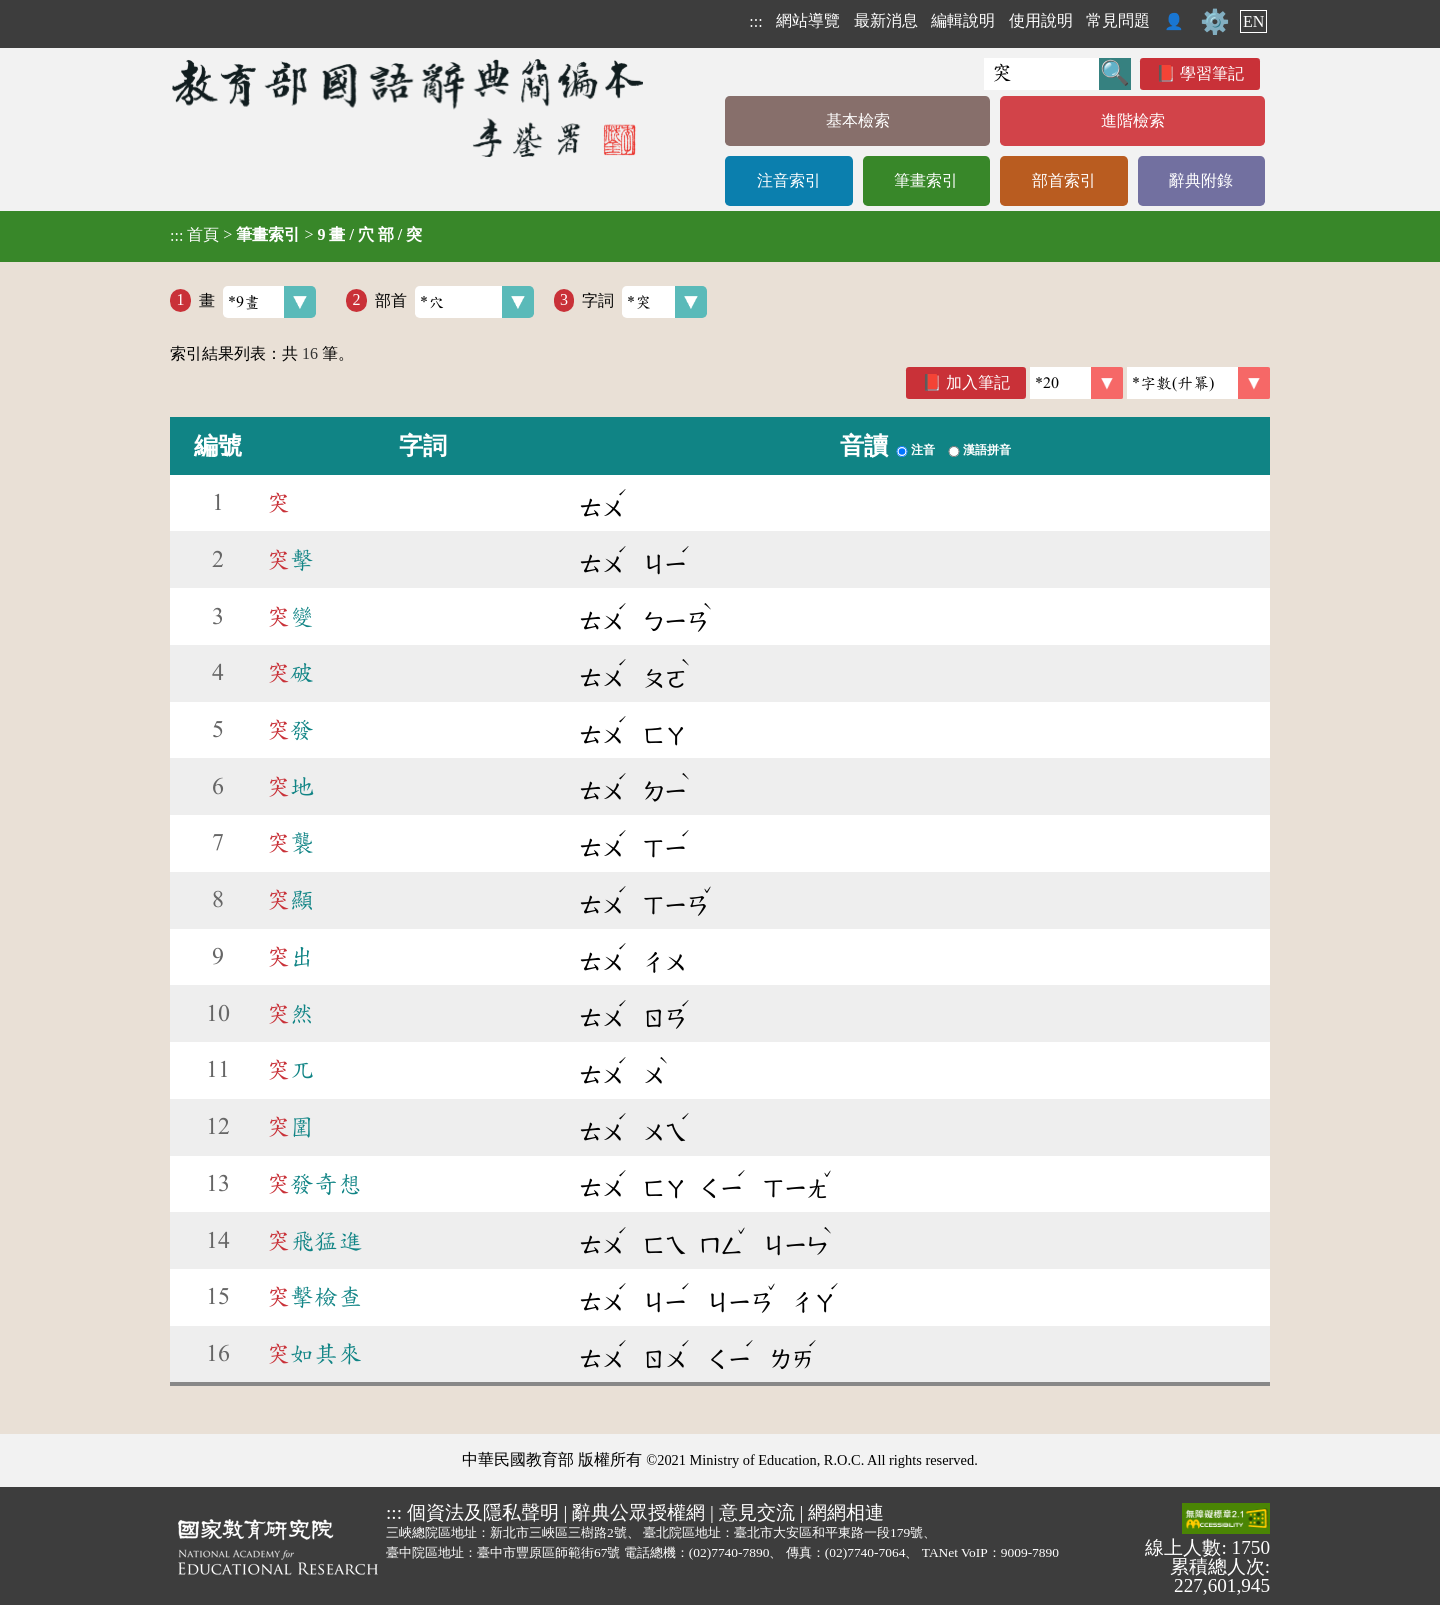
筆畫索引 (926, 180)
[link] (1198, 383)
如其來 (314, 1354)
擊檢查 (314, 1297)
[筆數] (1076, 383)
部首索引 (1064, 180)
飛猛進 (314, 1241)
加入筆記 (978, 382)
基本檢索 (858, 120)
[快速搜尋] (1041, 74)
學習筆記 (1212, 73)
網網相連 (846, 1512)
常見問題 (1118, 20)
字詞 (644, 302)
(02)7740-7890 (729, 1552)
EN (1253, 21)
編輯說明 (963, 20)
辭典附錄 (1201, 180)
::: (755, 21)
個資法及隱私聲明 (483, 1512)
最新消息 (886, 20)
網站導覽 (808, 20)
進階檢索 (1133, 120)
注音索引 (789, 180)
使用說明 (1041, 20)
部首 (454, 302)
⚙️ (1215, 22)
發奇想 (314, 1184)
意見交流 (757, 1512)
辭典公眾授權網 (638, 1512)
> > (296, 235)
